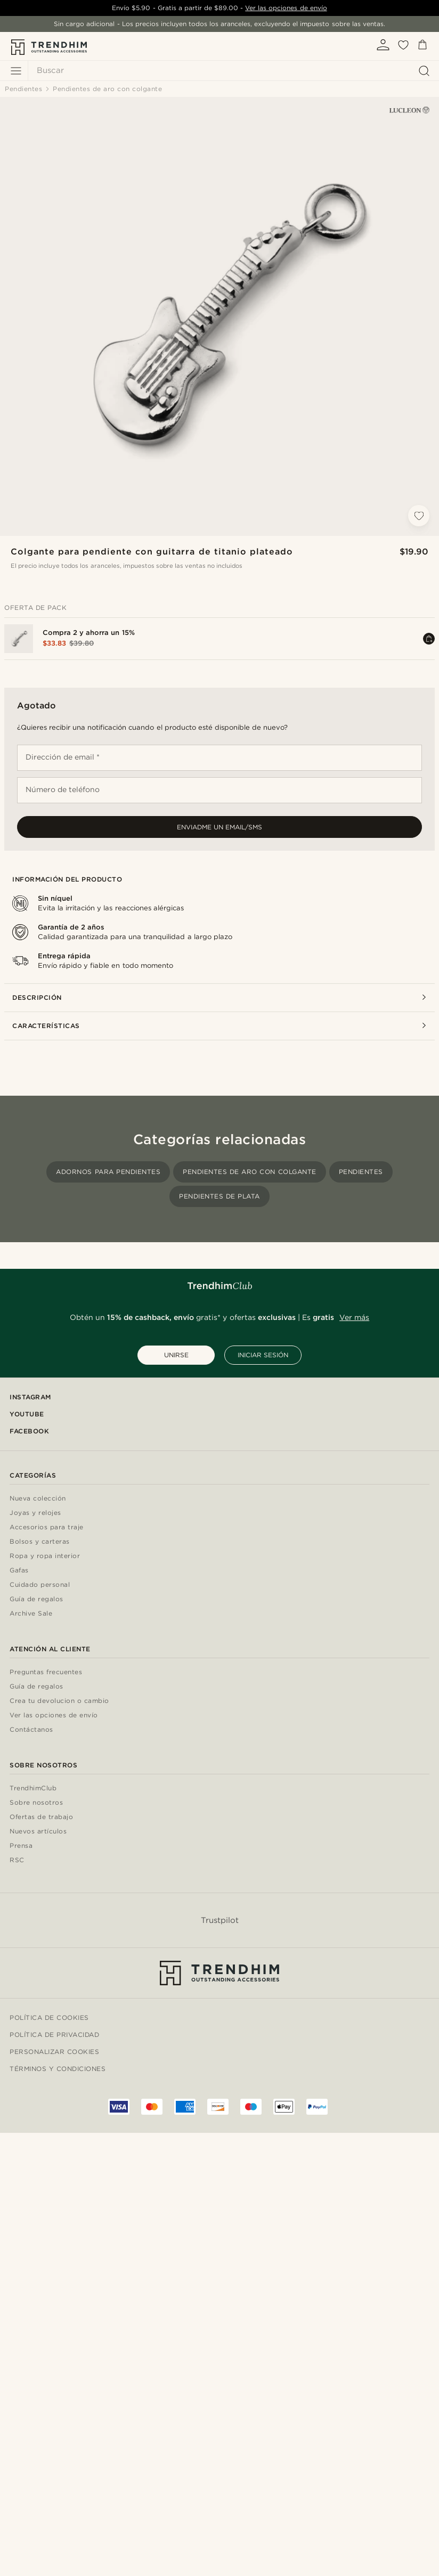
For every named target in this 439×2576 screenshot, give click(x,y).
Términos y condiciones (57, 2069)
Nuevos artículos (38, 1831)
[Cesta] (422, 46)
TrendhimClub (33, 1788)
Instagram (30, 1397)
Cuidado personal (40, 1585)
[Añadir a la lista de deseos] (418, 515)
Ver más (354, 1317)
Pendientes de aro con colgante (249, 1172)
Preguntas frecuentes (46, 1672)
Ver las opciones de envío (286, 8)
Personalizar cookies (54, 2052)
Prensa (21, 1846)
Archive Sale (31, 1613)
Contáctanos (31, 1729)
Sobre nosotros (36, 1802)
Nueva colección (38, 1498)
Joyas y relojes (35, 1513)
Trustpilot (220, 1920)
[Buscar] (230, 70)
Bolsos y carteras (40, 1541)
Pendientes (361, 1172)
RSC (17, 1860)
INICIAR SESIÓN (263, 1355)
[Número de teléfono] (219, 790)
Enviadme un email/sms (219, 827)
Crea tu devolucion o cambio (59, 1701)
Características (219, 1026)
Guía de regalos (36, 1599)
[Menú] (16, 70)
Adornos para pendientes (108, 1172)
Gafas (19, 1570)
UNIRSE (176, 1355)
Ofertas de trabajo (41, 1817)
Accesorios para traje (47, 1527)
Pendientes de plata (219, 1196)
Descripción (219, 997)
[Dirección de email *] (219, 758)
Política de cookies (49, 2017)
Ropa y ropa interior (45, 1556)
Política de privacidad (54, 2035)
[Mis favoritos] (403, 48)
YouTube (27, 1414)
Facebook (29, 1431)
